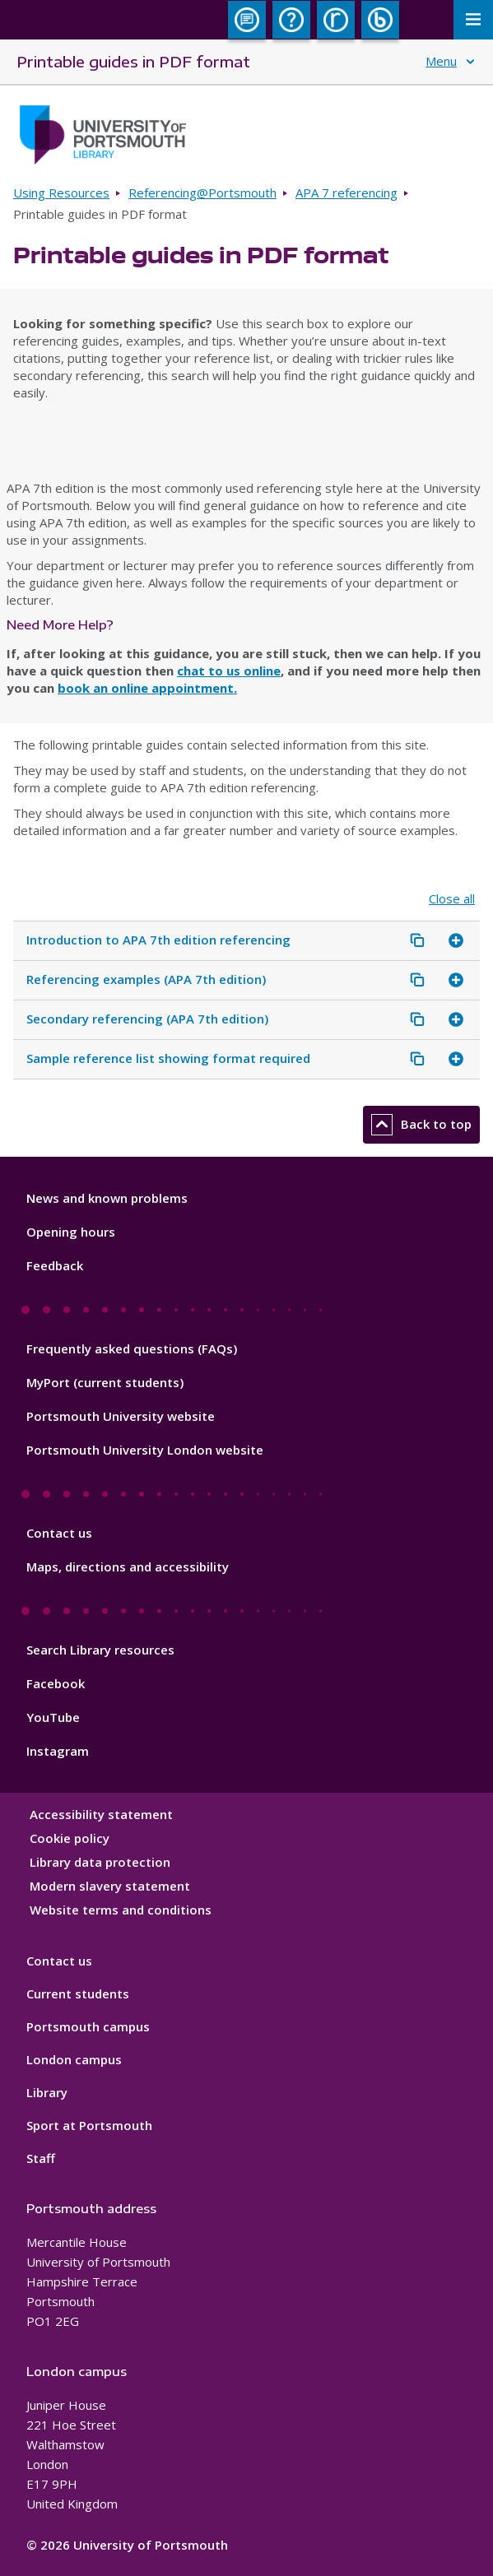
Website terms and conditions (121, 1909)
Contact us (59, 1533)
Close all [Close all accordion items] (452, 899)
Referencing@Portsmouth (202, 192)
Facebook (55, 1683)
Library (46, 2092)
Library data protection (100, 1862)
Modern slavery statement (110, 1885)
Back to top (421, 1124)
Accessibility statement (101, 1814)
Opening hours (70, 1231)
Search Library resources (100, 1649)
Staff (40, 2158)
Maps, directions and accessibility (127, 1566)
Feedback (54, 1265)
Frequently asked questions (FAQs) (131, 1348)
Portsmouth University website (120, 1416)
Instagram (57, 1751)
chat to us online (229, 670)
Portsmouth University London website (144, 1449)
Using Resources (61, 192)
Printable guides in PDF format (133, 61)
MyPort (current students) (105, 1382)
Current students (77, 1993)
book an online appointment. (147, 688)
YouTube (53, 1717)
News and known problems (107, 1198)
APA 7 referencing (346, 192)
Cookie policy (69, 1838)
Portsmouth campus (88, 2026)
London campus (74, 2059)
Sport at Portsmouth (89, 2125)
